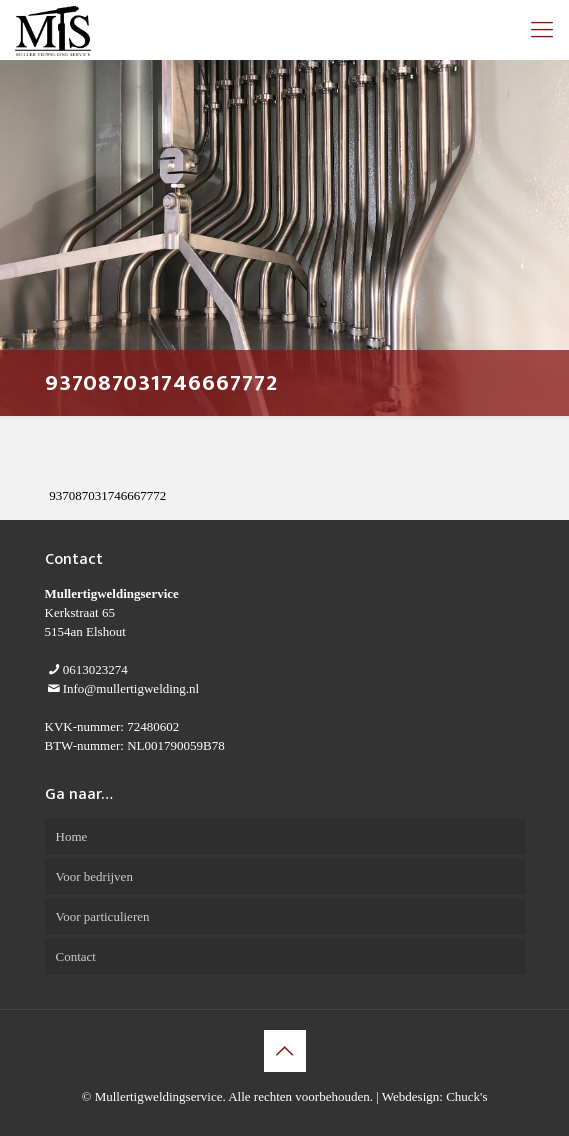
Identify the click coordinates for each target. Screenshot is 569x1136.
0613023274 (95, 669)
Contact (76, 956)
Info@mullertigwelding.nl (131, 688)
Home (72, 836)
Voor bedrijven (94, 876)
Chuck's (466, 1096)
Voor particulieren (103, 916)
